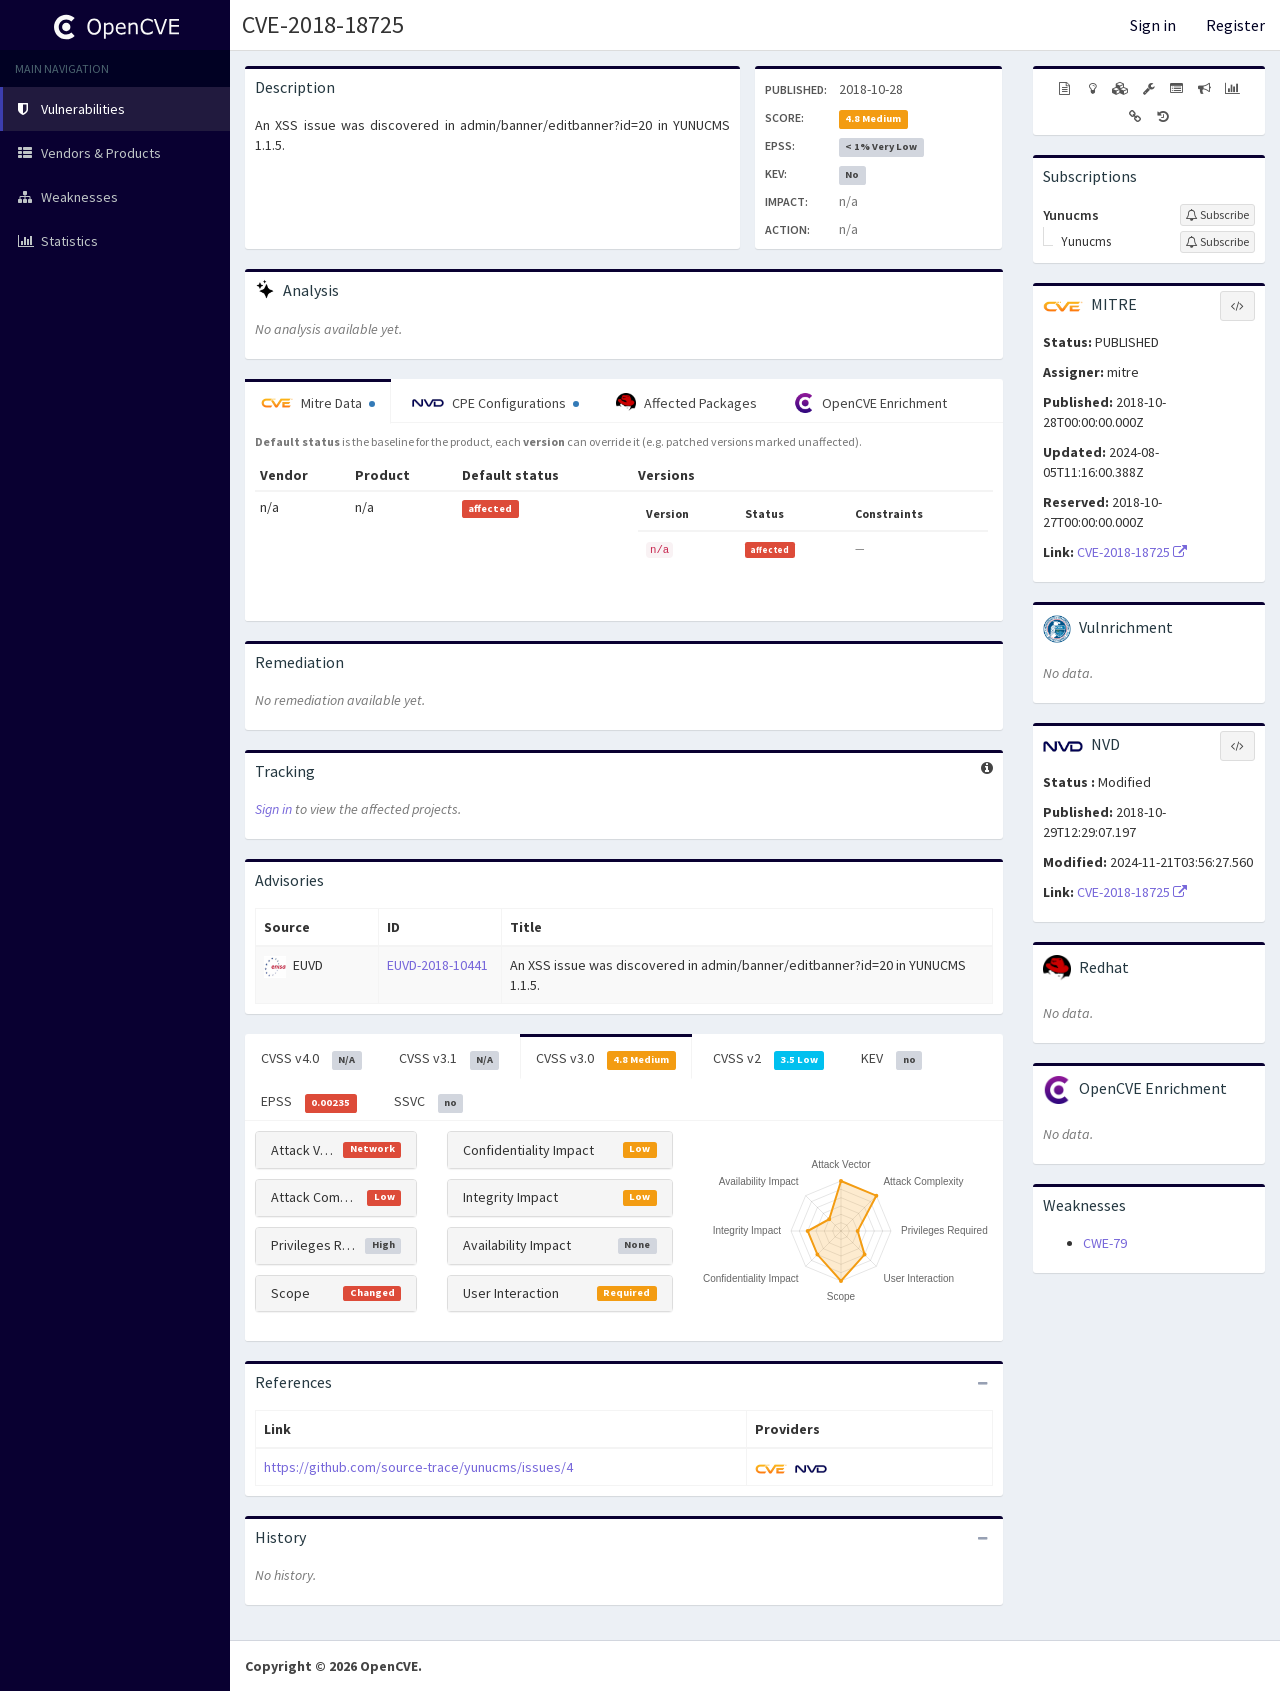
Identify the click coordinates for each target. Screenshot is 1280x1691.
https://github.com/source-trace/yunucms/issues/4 (418, 1467)
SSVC (429, 1102)
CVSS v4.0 (311, 1059)
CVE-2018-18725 (323, 24)
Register (1235, 25)
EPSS (309, 1102)
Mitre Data (318, 403)
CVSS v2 (769, 1059)
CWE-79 (1105, 1243)
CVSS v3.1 (449, 1059)
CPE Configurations (495, 403)
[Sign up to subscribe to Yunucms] (1217, 215)
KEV (891, 1059)
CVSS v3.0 (606, 1059)
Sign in (1153, 25)
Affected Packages (686, 403)
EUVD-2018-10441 (437, 965)
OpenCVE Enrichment (870, 403)
